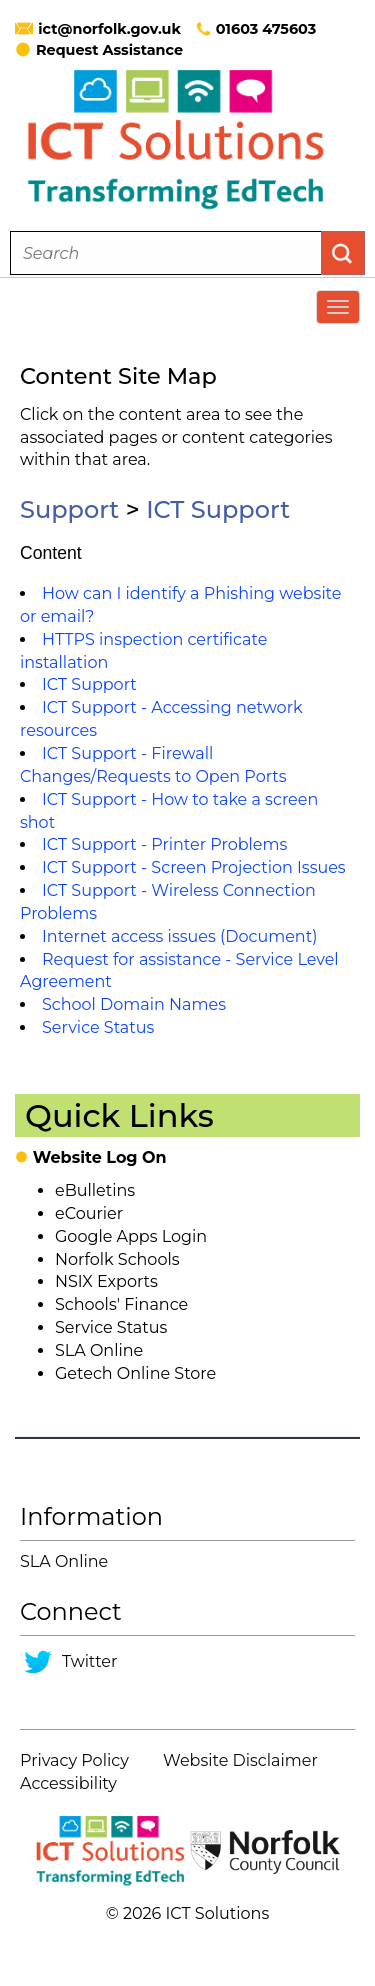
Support (69, 509)
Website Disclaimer (240, 1760)
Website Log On (100, 1157)
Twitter (89, 1661)
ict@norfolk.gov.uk (109, 29)
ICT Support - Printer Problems (164, 844)
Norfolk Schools (117, 1259)
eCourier (89, 1213)
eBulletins (95, 1190)
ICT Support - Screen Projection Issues (194, 867)
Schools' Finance (121, 1304)
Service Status (98, 1027)
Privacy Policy (74, 1760)
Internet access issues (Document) (179, 936)
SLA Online (99, 1350)
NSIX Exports (106, 1281)
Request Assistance (99, 50)
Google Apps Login (131, 1236)
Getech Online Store (135, 1373)
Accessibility (68, 1783)
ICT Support (218, 509)
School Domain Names (134, 1004)
